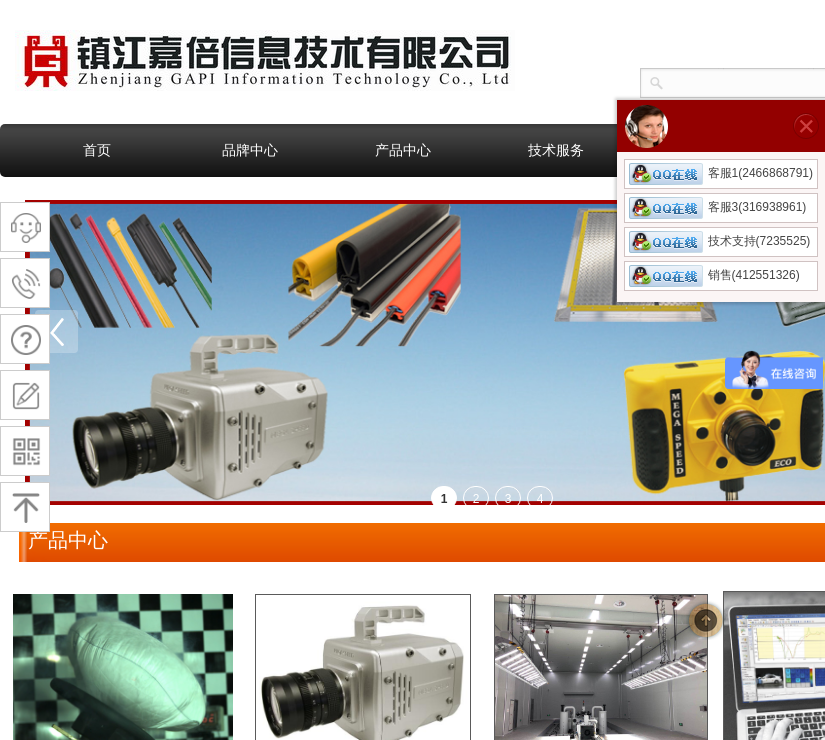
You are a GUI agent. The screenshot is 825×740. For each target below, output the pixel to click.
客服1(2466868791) (721, 173)
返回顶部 (706, 620)
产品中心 (403, 150)
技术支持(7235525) (720, 241)
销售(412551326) (714, 275)
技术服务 (556, 150)
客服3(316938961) (718, 207)
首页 (97, 150)
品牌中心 (250, 150)
